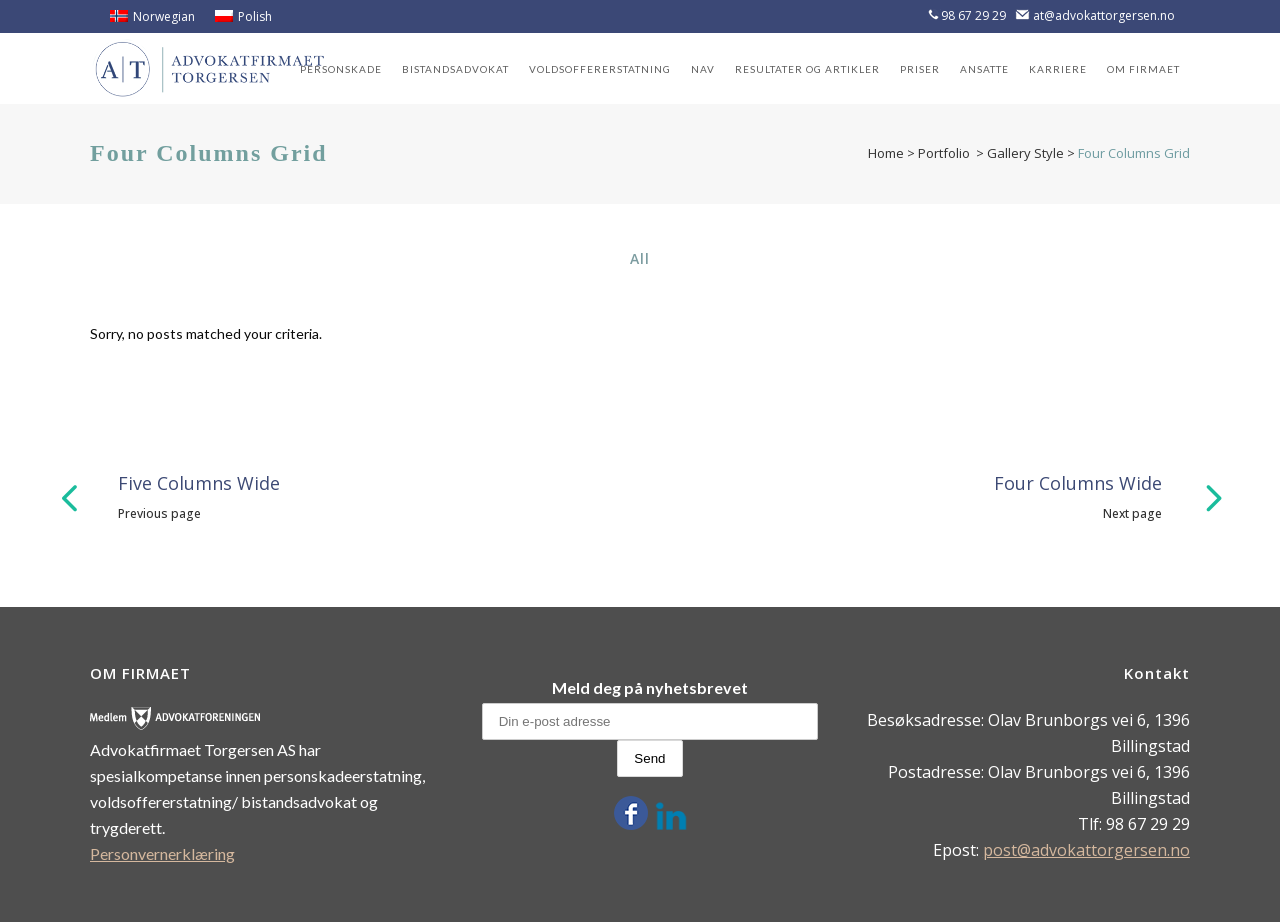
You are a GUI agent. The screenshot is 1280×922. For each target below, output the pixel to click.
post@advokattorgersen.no (1086, 850)
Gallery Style (1025, 153)
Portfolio (944, 153)
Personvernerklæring (162, 853)
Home (886, 153)
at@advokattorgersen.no (1104, 15)
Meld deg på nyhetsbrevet (650, 687)
